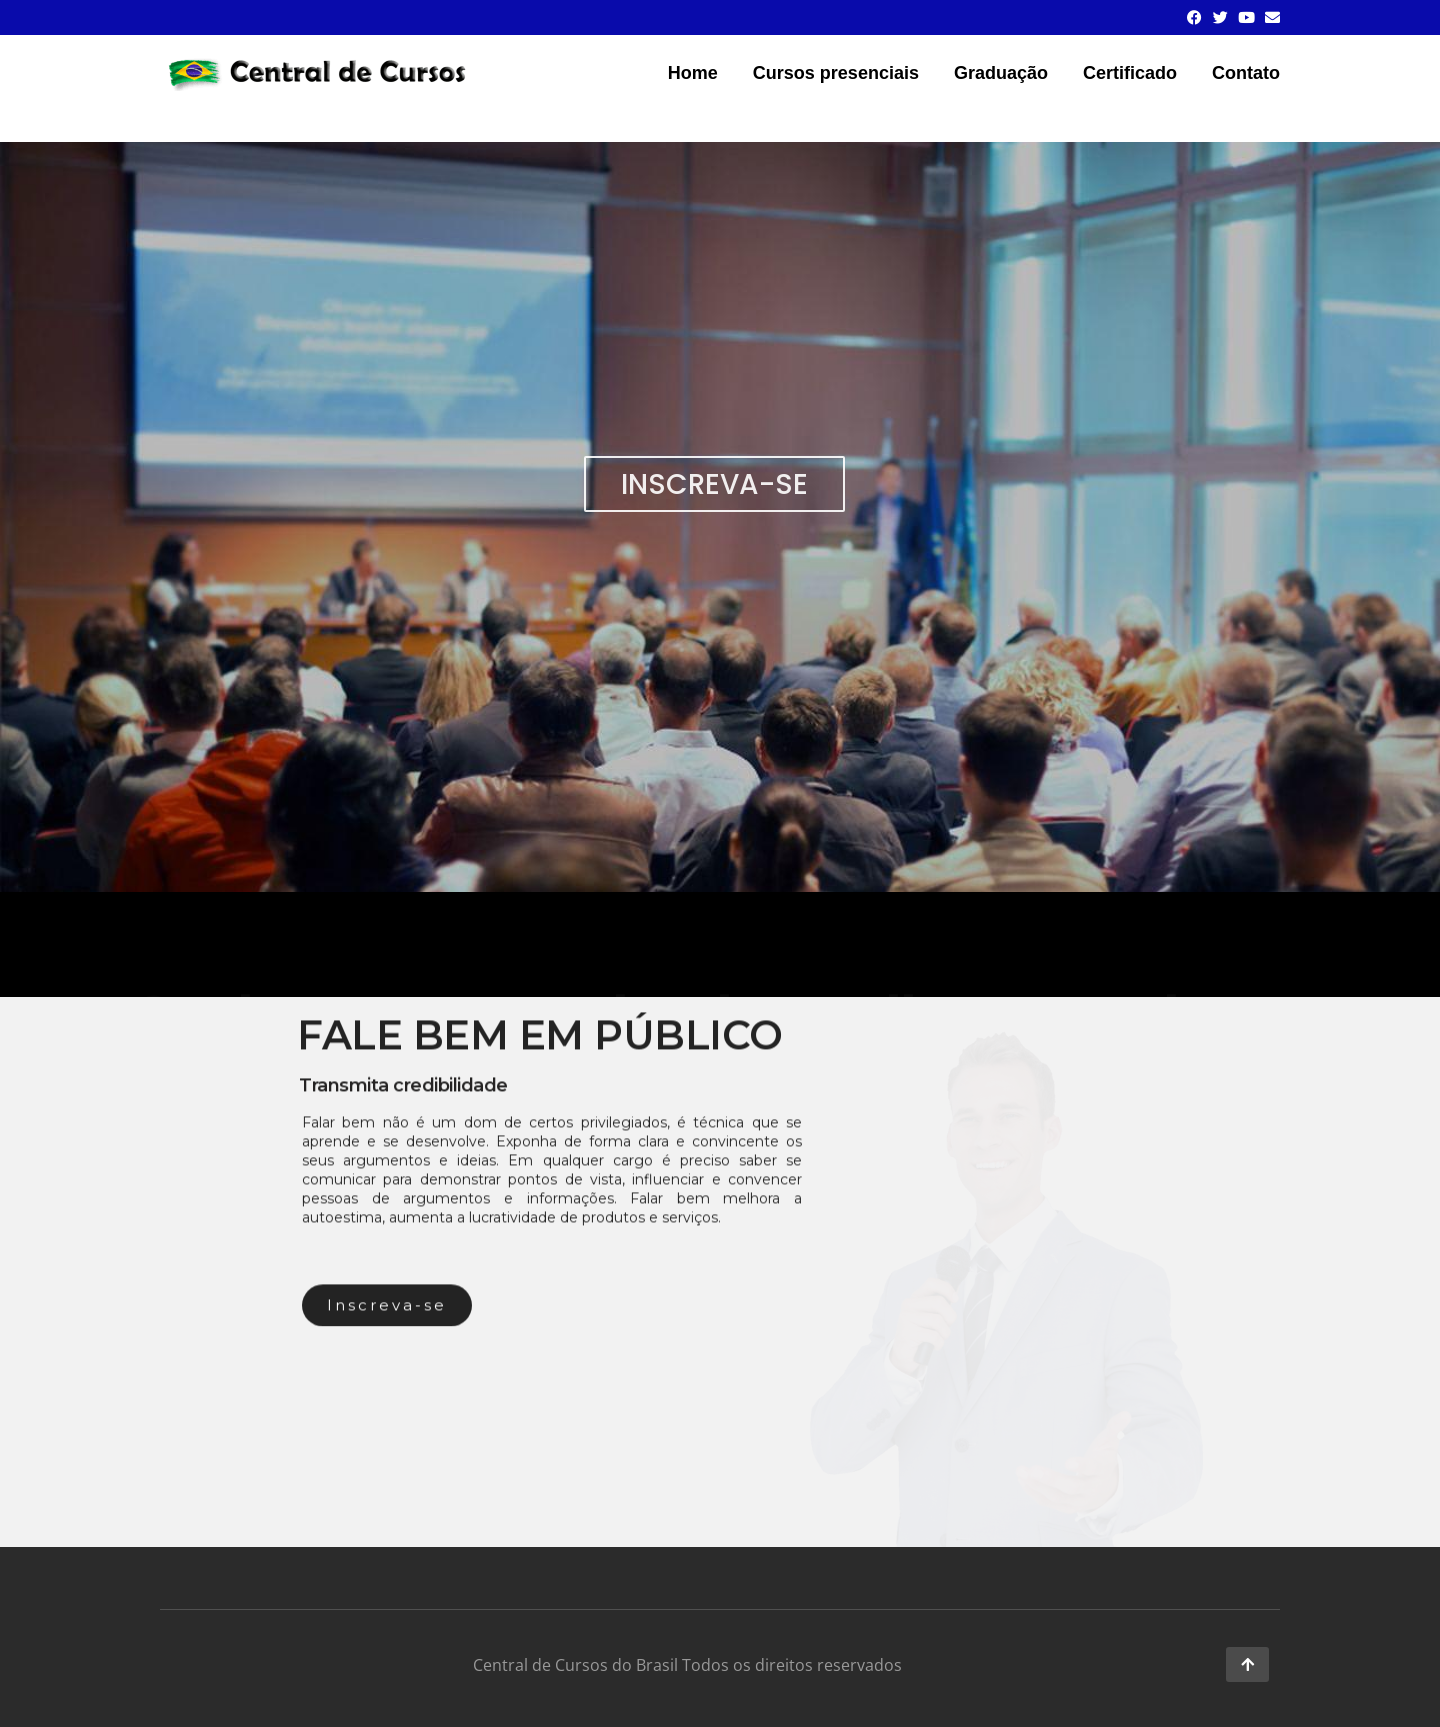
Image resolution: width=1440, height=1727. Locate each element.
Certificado (1130, 73)
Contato (1246, 73)
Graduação (1001, 73)
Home (693, 73)
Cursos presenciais (836, 73)
